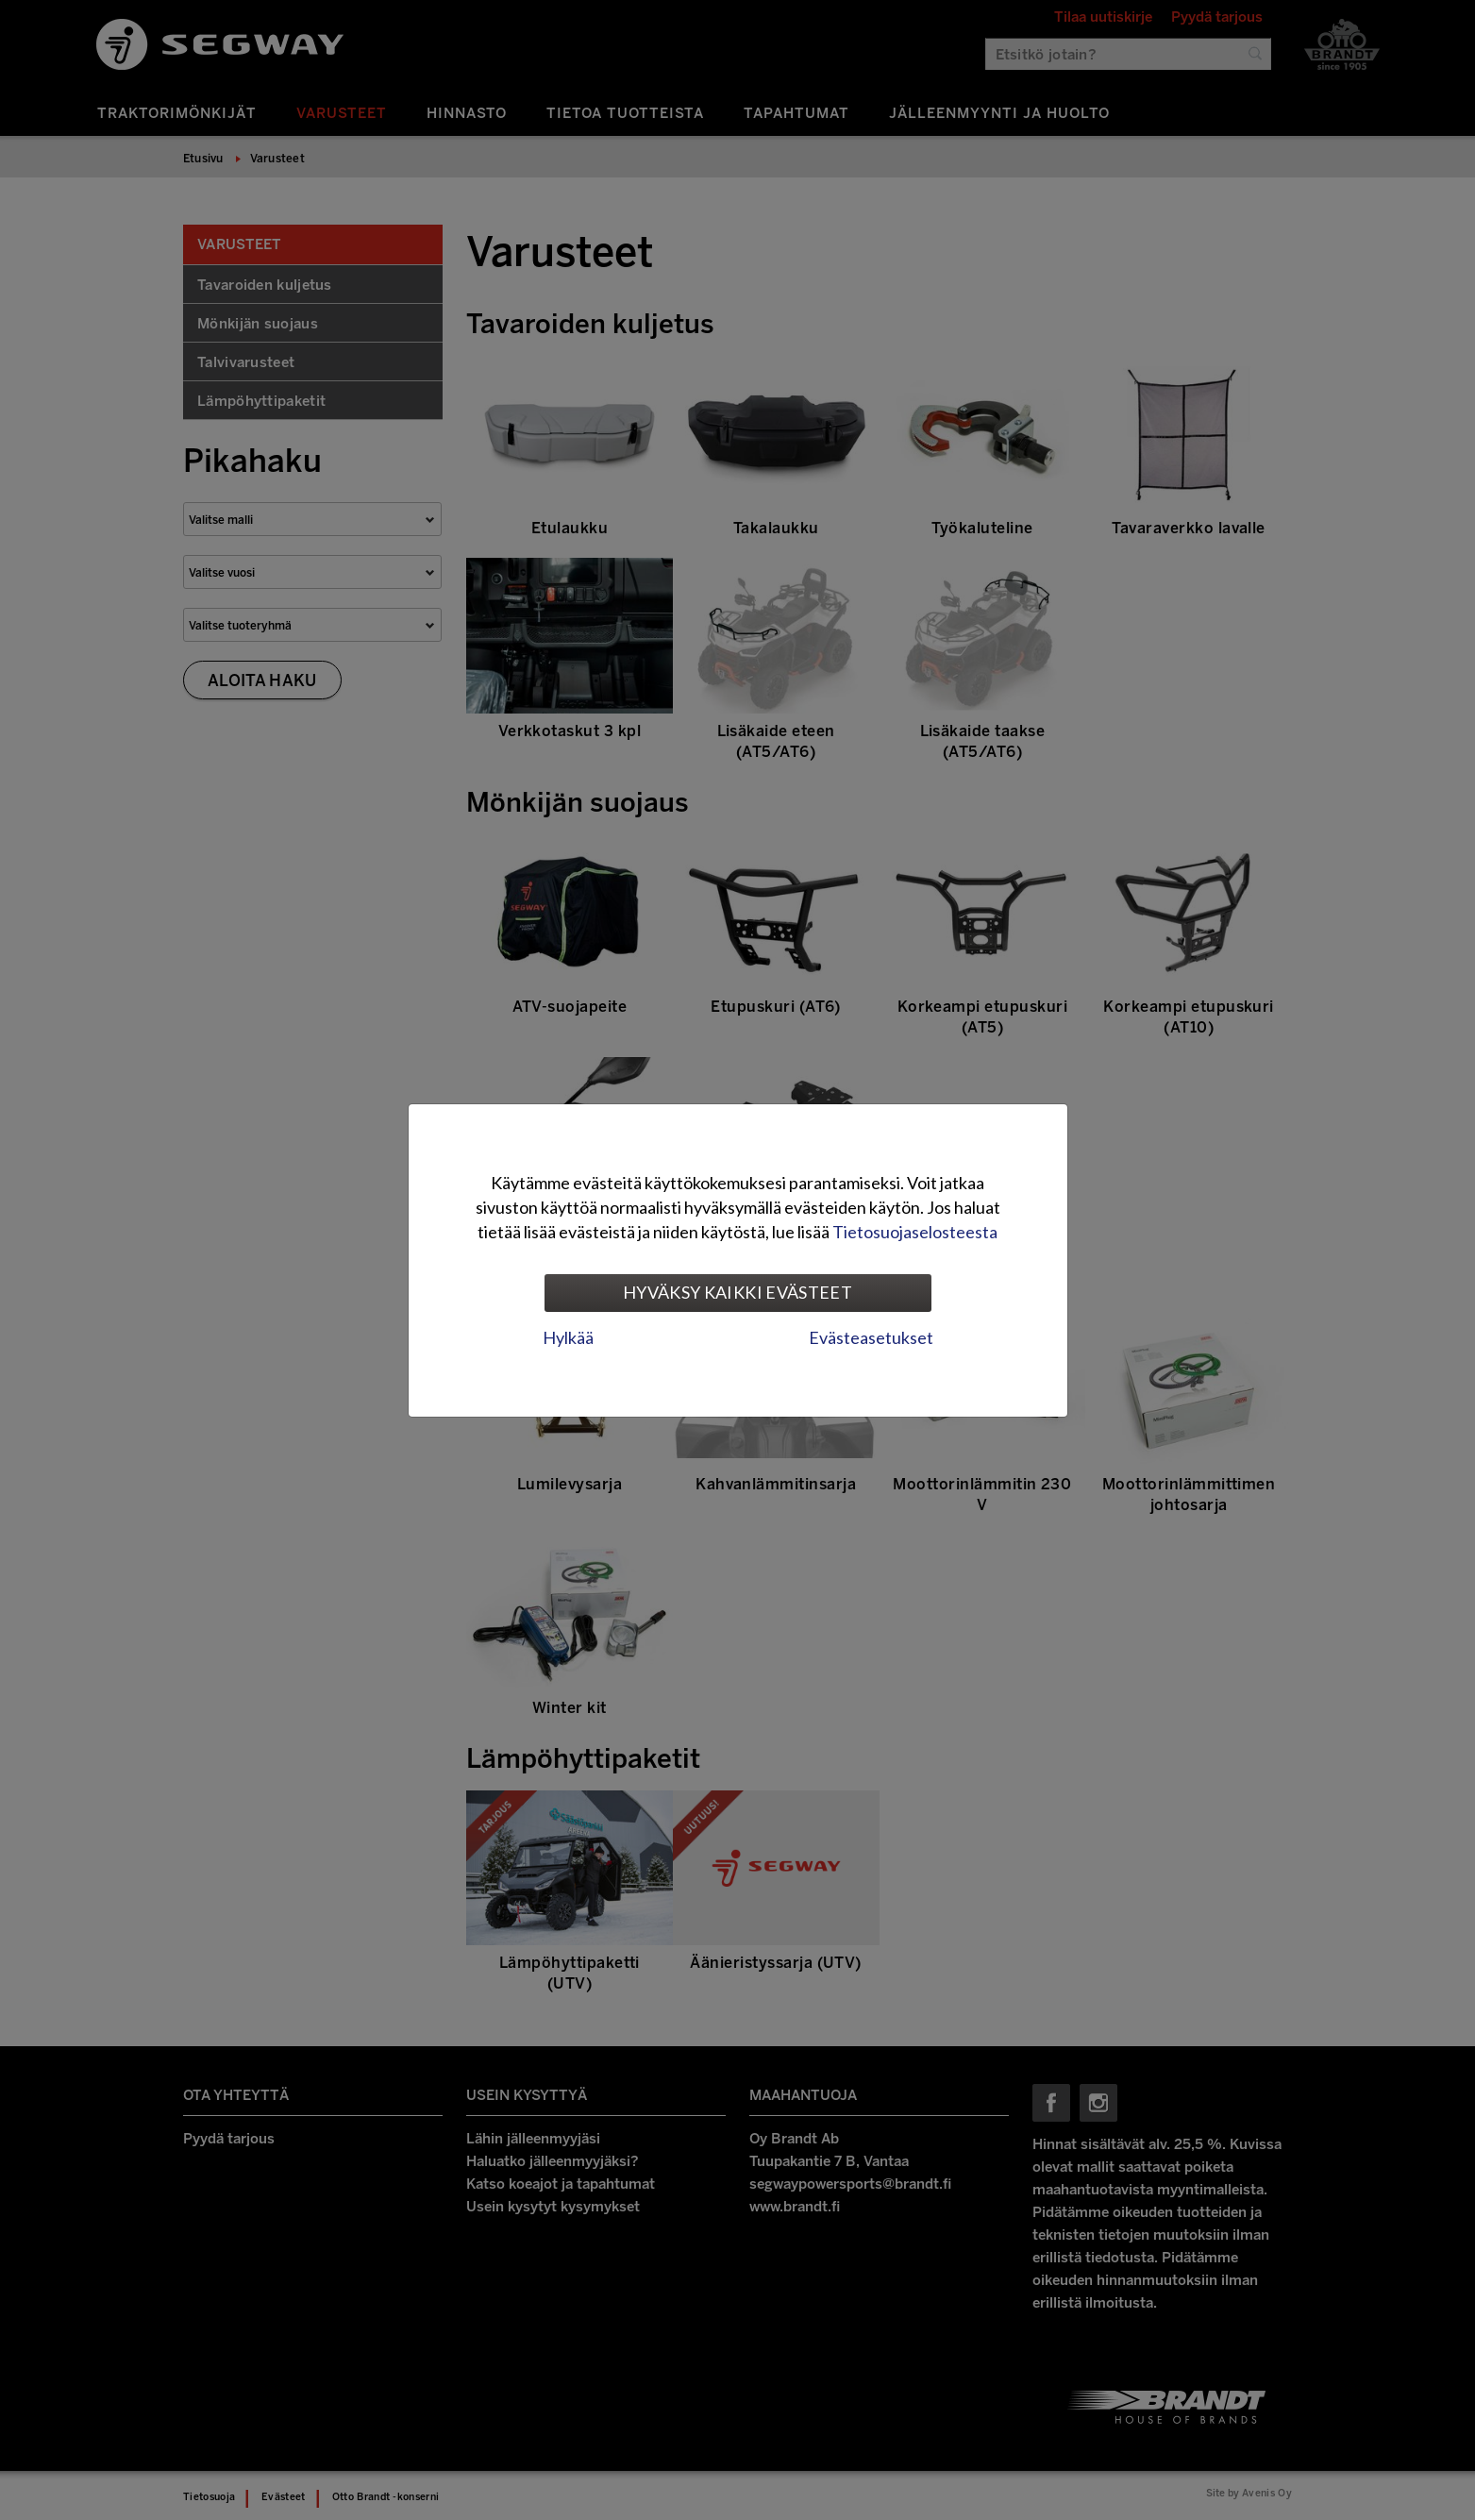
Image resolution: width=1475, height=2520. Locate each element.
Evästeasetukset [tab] (871, 1337)
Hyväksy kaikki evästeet (737, 1292)
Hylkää (568, 1337)
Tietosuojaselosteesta (914, 1231)
